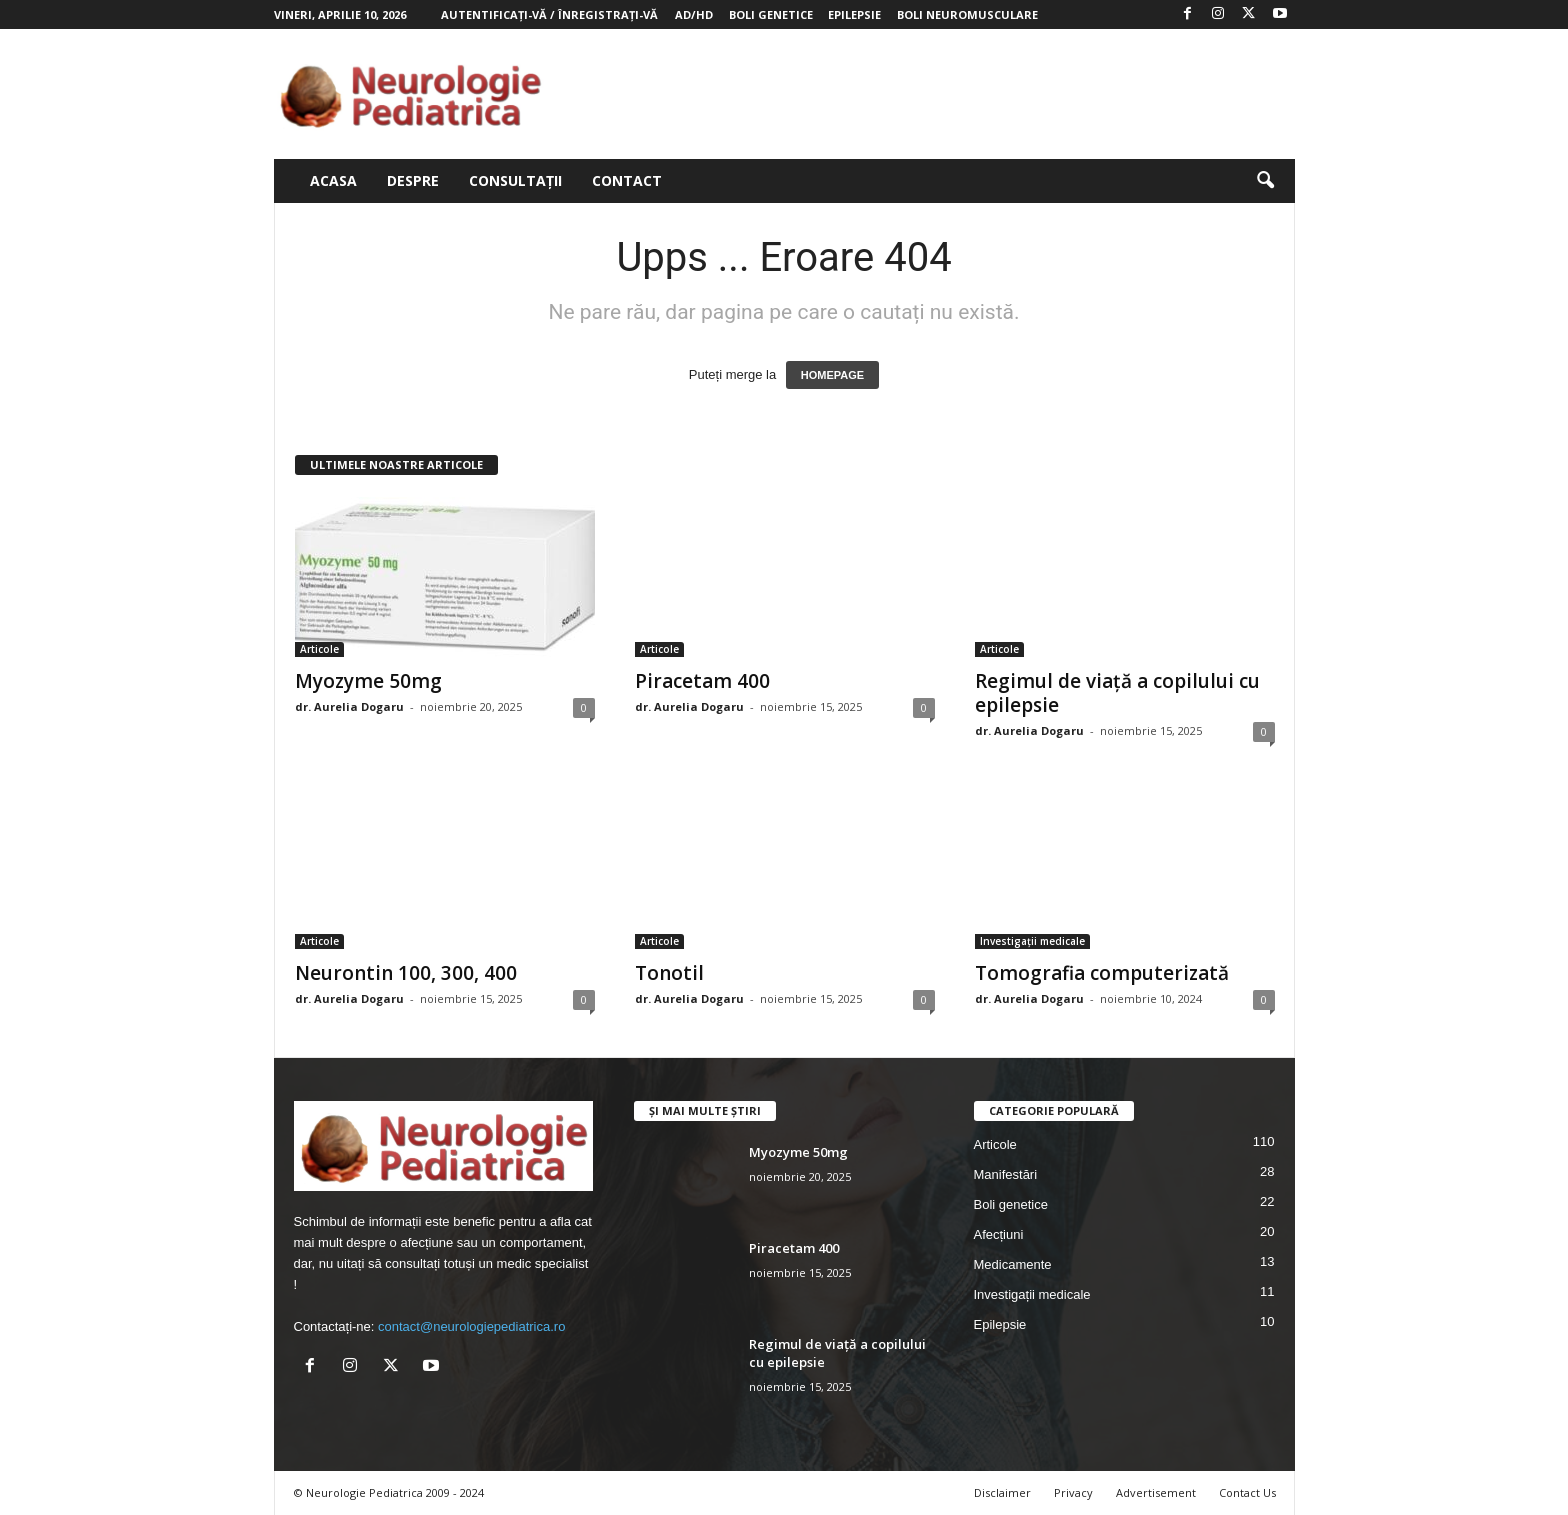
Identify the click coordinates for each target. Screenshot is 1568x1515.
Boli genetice (771, 14)
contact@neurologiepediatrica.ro (471, 1326)
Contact (627, 180)
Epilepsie (854, 14)
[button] (1265, 181)
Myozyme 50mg (368, 681)
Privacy (1073, 1492)
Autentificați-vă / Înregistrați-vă (549, 14)
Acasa (333, 180)
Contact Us (1247, 1492)
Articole (319, 649)
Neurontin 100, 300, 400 (406, 973)
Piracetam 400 (702, 681)
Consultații (515, 180)
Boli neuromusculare (967, 14)
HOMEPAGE (832, 375)
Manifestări (1006, 1174)
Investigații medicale (1032, 941)
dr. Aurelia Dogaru (349, 706)
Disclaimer (1002, 1492)
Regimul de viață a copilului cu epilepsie (1117, 693)
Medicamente (1013, 1264)
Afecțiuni (999, 1234)
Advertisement (1156, 1492)
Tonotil (669, 973)
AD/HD (694, 14)
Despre (413, 180)
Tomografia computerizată (1102, 973)
